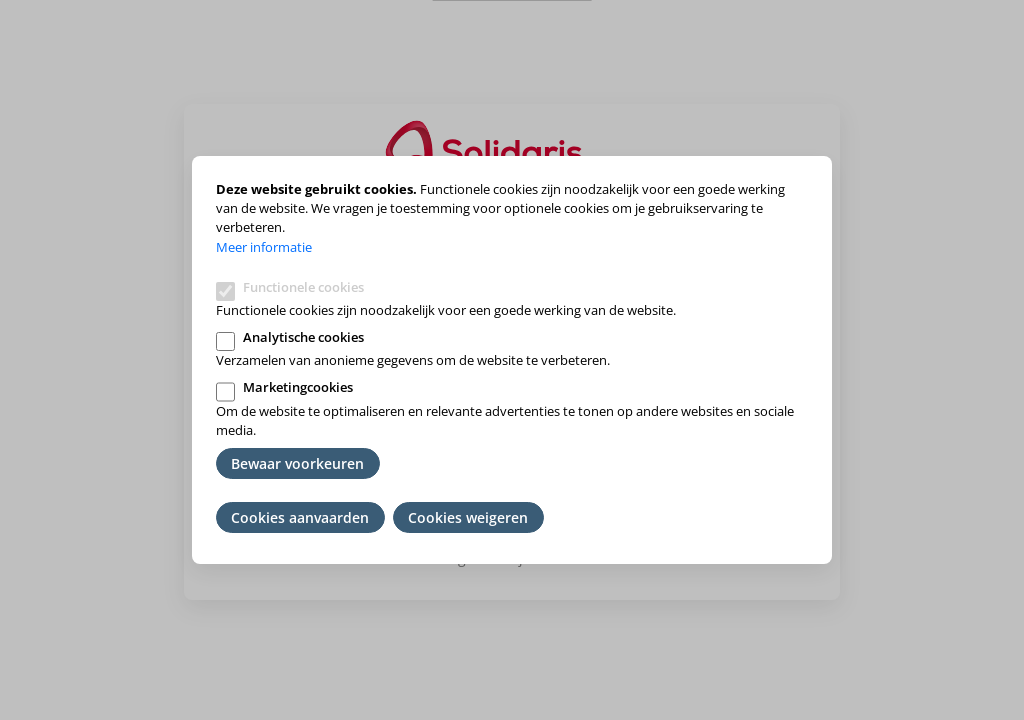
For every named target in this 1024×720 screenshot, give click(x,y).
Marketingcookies (298, 387)
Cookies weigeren (468, 517)
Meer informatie (264, 247)
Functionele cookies (303, 287)
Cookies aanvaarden (300, 517)
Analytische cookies (303, 337)
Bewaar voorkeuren (297, 463)
